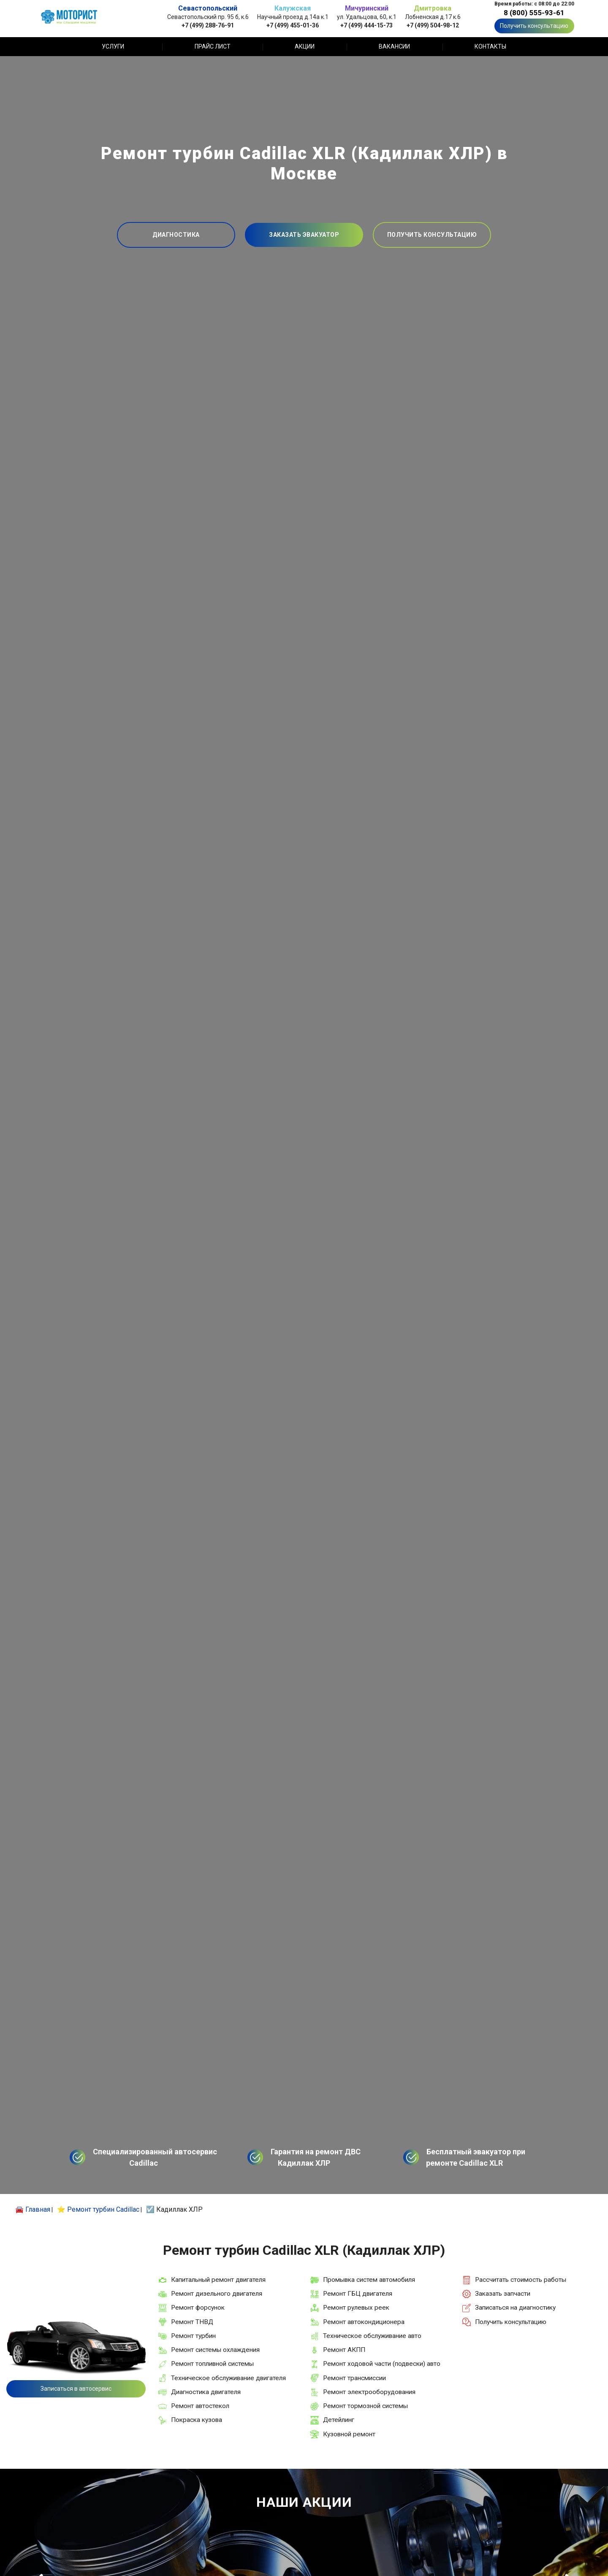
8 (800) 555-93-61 (534, 12)
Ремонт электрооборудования (369, 2392)
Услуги (113, 46)
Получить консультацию (534, 25)
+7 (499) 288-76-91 (208, 25)
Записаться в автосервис (76, 2388)
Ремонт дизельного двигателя (216, 2293)
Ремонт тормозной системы (365, 2406)
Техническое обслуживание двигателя (228, 2378)
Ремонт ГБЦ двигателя (357, 2293)
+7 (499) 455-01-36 (292, 25)
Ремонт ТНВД (192, 2322)
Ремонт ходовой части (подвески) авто (381, 2363)
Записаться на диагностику (515, 2307)
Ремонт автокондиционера (363, 2322)
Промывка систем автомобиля (369, 2279)
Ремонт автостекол (200, 2406)
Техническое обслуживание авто (372, 2336)
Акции (305, 46)
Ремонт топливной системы (212, 2363)
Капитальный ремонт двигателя (218, 2279)
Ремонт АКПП (344, 2350)
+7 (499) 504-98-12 (433, 25)
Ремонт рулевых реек (356, 2307)
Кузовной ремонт (349, 2434)
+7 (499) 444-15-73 (366, 25)
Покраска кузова (196, 2420)
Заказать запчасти (502, 2293)
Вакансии (394, 46)
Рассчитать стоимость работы (520, 2279)
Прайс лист (213, 46)
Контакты (490, 46)
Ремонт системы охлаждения (215, 2350)
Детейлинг (338, 2420)
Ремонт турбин (193, 2336)
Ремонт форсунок (198, 2307)
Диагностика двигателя (206, 2392)
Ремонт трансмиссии (354, 2378)
